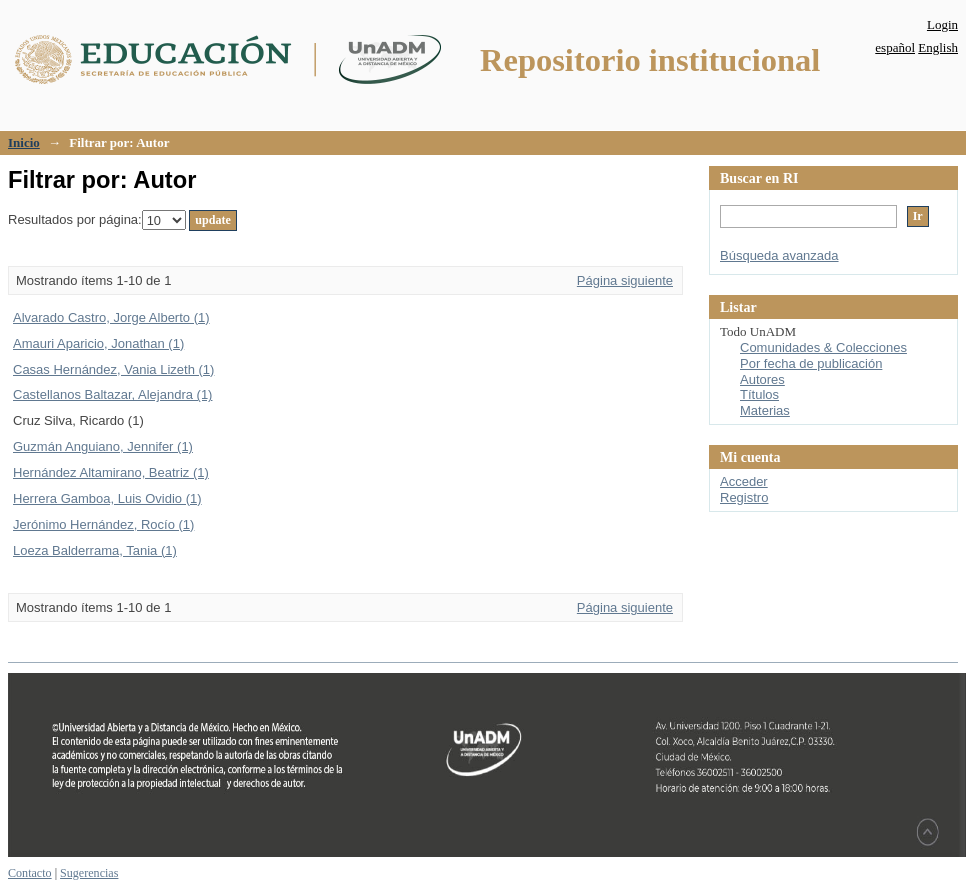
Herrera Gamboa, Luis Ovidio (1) (107, 498)
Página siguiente (625, 280)
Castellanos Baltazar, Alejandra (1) (112, 394)
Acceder (744, 481)
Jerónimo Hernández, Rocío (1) (103, 524)
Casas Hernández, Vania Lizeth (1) (113, 369)
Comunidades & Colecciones (823, 347)
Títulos (759, 394)
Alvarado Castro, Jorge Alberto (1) (111, 317)
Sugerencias (89, 873)
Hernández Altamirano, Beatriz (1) (111, 472)
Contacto (30, 873)
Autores (762, 379)
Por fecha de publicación (811, 363)
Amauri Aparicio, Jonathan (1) (98, 343)
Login (942, 24)
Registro (744, 497)
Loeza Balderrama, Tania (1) (95, 550)
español (895, 47)
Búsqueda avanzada (779, 255)
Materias (765, 410)
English (938, 47)
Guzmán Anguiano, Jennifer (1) (103, 446)
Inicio (24, 142)
